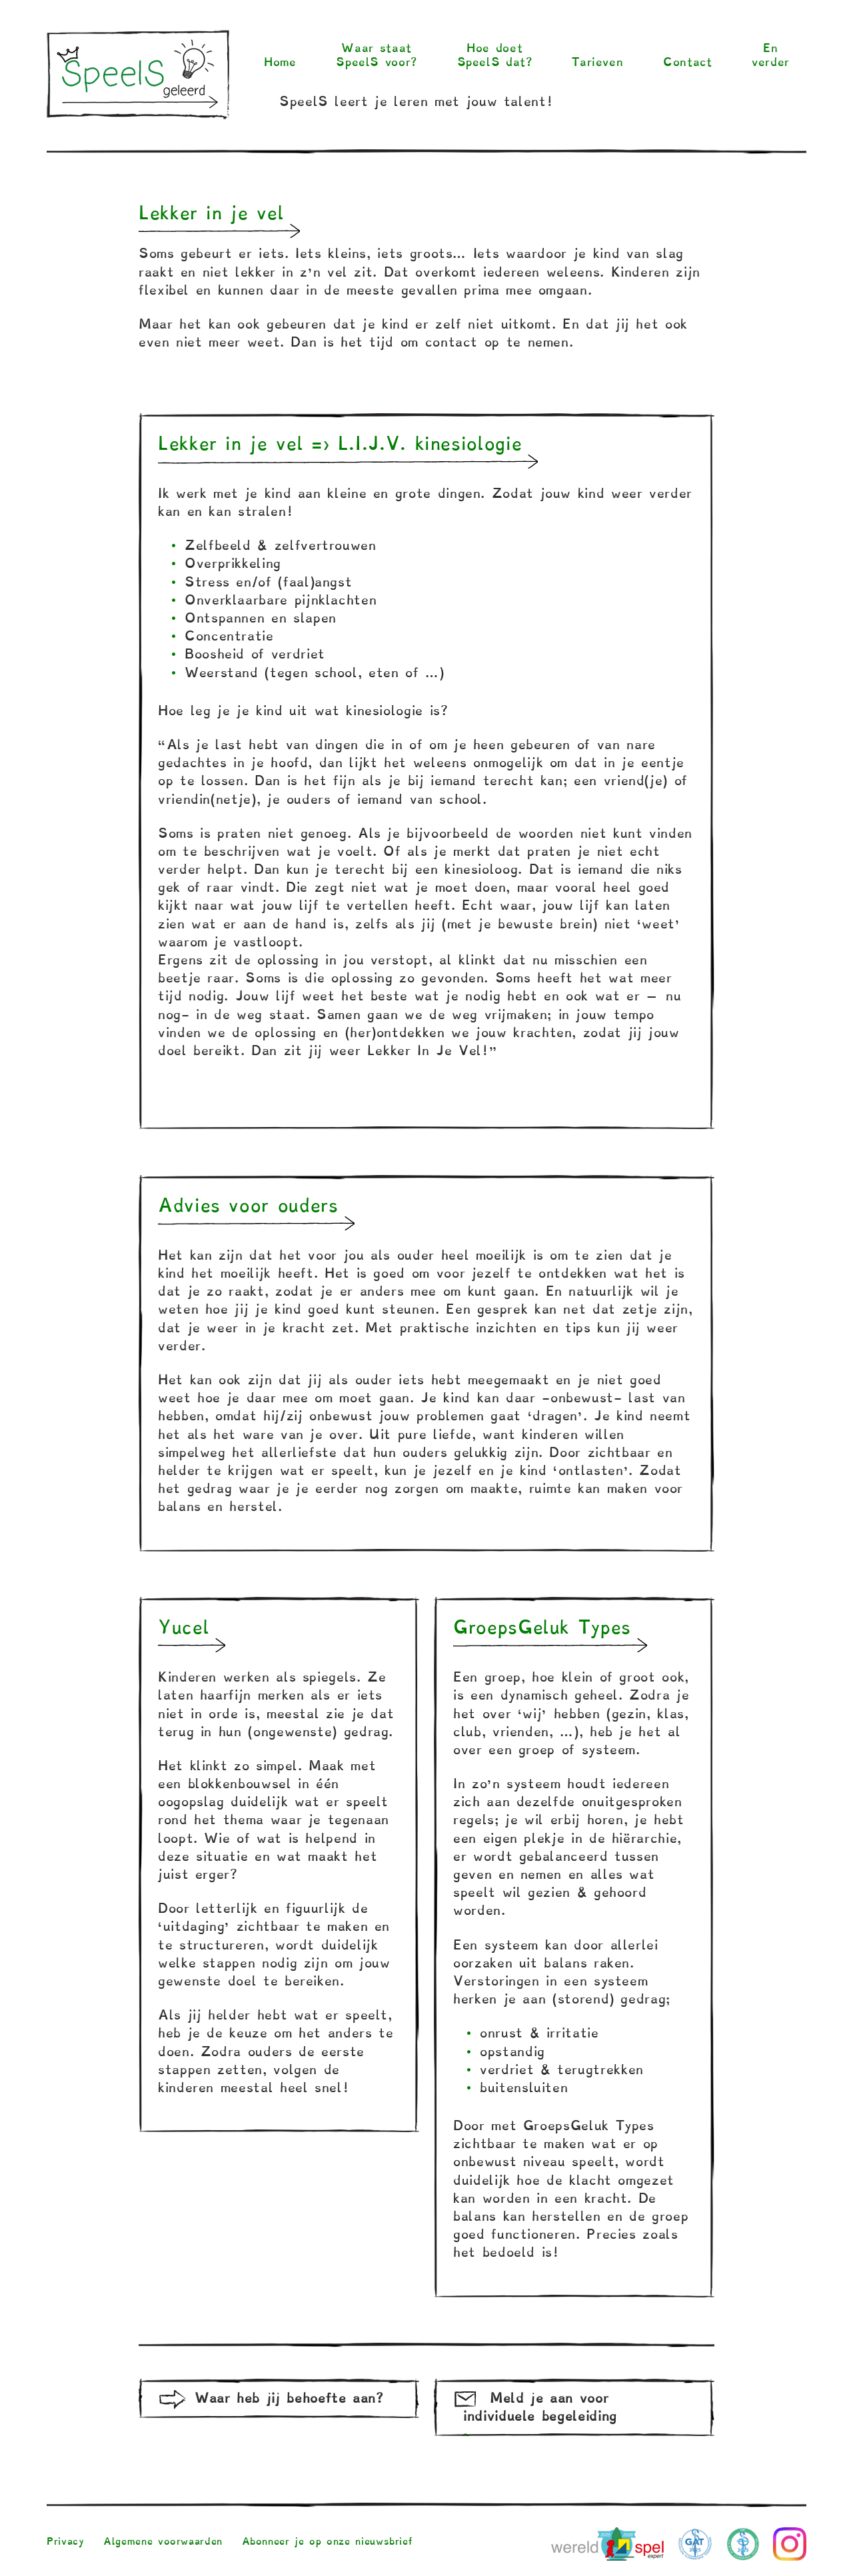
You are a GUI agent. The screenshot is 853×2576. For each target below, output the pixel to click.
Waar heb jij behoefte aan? (289, 2398)
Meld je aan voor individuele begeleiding (540, 2407)
